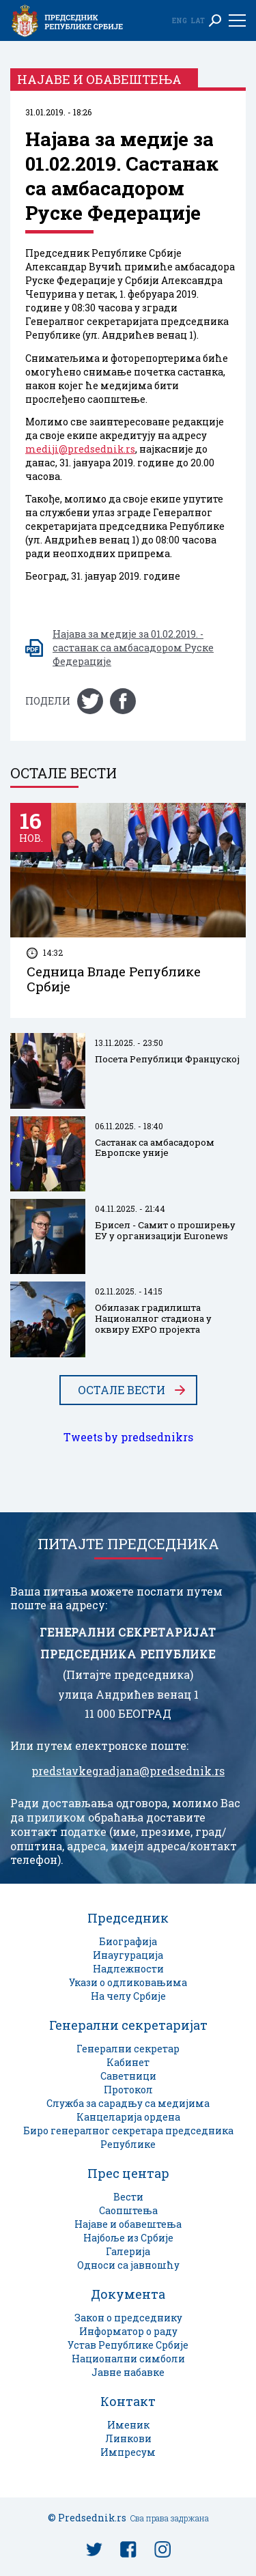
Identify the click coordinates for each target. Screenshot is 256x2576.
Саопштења (128, 2210)
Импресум (128, 2452)
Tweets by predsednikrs (128, 1437)
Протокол (128, 2089)
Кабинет (128, 2062)
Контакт (128, 2401)
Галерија (128, 2251)
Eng (179, 20)
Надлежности (128, 1968)
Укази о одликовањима (128, 1982)
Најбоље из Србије (128, 2237)
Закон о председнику (128, 2317)
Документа (128, 2294)
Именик (128, 2424)
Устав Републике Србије (128, 2344)
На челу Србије (128, 1996)
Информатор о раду (128, 2331)
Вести (128, 2196)
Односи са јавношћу (128, 2265)
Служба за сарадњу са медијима (128, 2103)
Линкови (128, 2438)
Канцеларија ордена (128, 2116)
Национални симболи (128, 2358)
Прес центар (128, 2173)
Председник (128, 1918)
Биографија (128, 1941)
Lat (197, 20)
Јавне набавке (128, 2372)
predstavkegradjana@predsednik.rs (128, 1771)
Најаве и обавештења (128, 2224)
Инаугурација (128, 1955)
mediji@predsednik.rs (80, 448)
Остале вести (121, 1390)
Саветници (128, 2075)
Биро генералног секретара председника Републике (128, 2137)
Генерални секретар (128, 2048)
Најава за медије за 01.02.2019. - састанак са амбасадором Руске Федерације (133, 647)
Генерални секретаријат (128, 2025)
